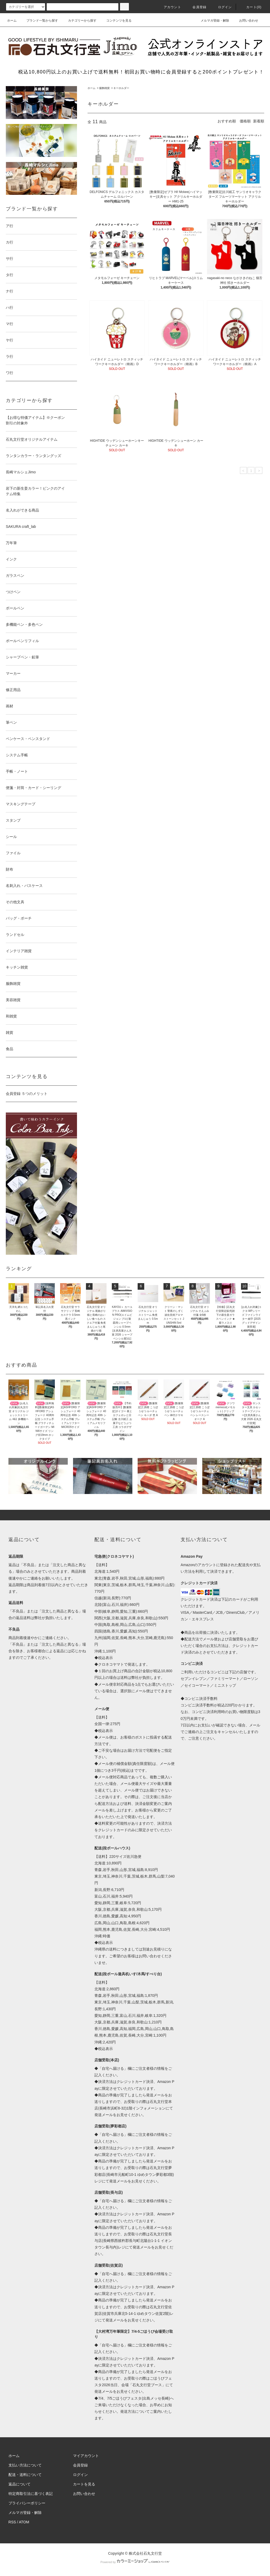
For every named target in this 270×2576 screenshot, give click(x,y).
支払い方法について (25, 2465)
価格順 (245, 121)
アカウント (169, 7)
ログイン (222, 7)
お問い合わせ (245, 20)
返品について (19, 2484)
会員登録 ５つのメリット (26, 1093)
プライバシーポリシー (26, 2503)
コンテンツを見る (116, 20)
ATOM (24, 2522)
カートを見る (84, 2484)
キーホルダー (121, 88)
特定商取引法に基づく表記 (30, 2493)
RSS (12, 2522)
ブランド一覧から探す (39, 20)
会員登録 (196, 7)
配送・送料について (25, 2475)
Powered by (135, 2562)
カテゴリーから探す (79, 20)
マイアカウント (86, 2456)
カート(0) (251, 7)
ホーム (12, 20)
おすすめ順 (227, 121)
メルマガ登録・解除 (211, 20)
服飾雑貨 (104, 88)
